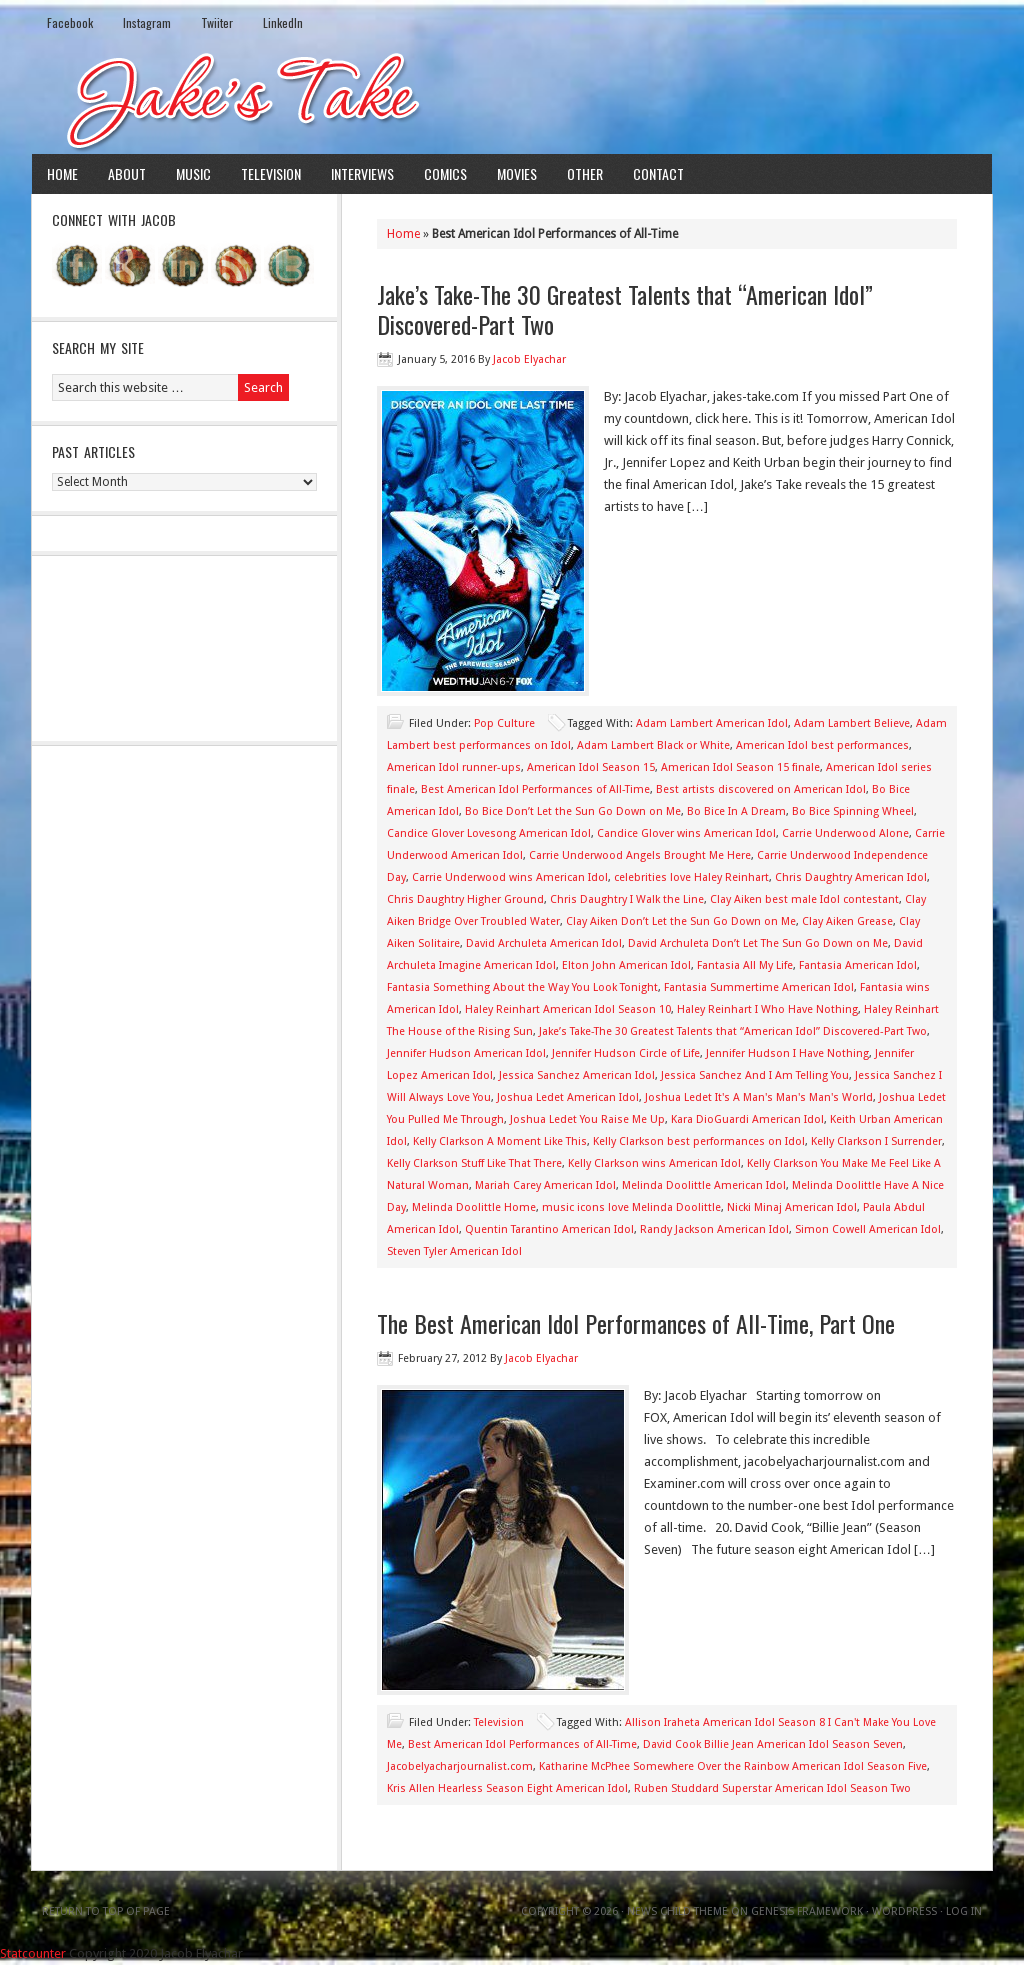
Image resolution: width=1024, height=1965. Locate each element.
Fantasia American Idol (858, 965)
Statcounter (33, 1953)
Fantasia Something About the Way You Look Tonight (522, 987)
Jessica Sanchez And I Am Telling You (755, 1075)
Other (585, 173)
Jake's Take (512, 99)
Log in (964, 1911)
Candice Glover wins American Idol (686, 833)
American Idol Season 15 (591, 767)
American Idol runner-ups (454, 767)
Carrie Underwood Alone (845, 833)
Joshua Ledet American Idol (568, 1097)
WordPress (904, 1911)
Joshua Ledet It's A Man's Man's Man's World (759, 1097)
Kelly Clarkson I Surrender (876, 1141)
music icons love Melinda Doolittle (631, 1207)
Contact (658, 173)
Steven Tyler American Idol (454, 1251)
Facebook (70, 22)
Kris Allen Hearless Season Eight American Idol (507, 1788)
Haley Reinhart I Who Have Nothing (767, 1009)
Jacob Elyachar (529, 359)
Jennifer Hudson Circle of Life (626, 1053)
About (127, 173)
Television (271, 173)
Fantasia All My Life (745, 965)
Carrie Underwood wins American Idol (510, 877)
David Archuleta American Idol (544, 943)
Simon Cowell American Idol (868, 1229)
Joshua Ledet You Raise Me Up (587, 1119)
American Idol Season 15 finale (740, 767)
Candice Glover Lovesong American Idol (489, 833)
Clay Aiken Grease (847, 921)
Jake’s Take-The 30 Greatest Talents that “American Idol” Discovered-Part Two (625, 309)
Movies (517, 173)
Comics (445, 173)
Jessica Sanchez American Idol (577, 1075)
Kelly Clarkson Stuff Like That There (474, 1163)
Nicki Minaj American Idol (792, 1207)
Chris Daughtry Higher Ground (465, 899)
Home (62, 173)
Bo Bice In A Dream (736, 811)
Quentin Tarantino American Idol (549, 1229)
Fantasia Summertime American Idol (759, 987)
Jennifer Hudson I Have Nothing (787, 1053)
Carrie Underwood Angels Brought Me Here (640, 855)
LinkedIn (283, 22)
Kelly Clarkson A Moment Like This (500, 1141)
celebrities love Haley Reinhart (691, 877)
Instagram (147, 22)
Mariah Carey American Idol (545, 1185)
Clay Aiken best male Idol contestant (804, 899)
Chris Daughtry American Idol (851, 877)
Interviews (362, 173)
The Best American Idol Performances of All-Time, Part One (636, 1323)
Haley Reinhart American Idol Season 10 (568, 1009)
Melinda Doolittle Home (474, 1207)
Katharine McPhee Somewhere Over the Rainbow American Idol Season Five (733, 1766)
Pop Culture (504, 723)
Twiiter (217, 22)
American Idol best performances (822, 745)
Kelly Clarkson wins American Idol (654, 1163)
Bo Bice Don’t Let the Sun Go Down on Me (573, 811)
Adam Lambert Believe (852, 723)
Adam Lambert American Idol (712, 723)
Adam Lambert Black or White (653, 745)
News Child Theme (677, 1911)
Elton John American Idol (626, 965)
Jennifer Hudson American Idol (466, 1053)
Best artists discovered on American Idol (761, 789)
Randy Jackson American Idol (714, 1229)
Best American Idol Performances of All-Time (535, 789)
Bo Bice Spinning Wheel (853, 811)
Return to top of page (106, 1911)
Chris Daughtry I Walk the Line (627, 899)
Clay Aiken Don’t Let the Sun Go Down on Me (681, 921)
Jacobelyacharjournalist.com (460, 1766)
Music (193, 173)
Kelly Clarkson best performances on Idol (699, 1141)
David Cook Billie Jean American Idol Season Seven (773, 1744)
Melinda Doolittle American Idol (704, 1185)
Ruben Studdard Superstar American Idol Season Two (772, 1788)
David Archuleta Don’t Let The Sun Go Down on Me (758, 943)
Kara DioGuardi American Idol (747, 1119)
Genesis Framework (807, 1911)
